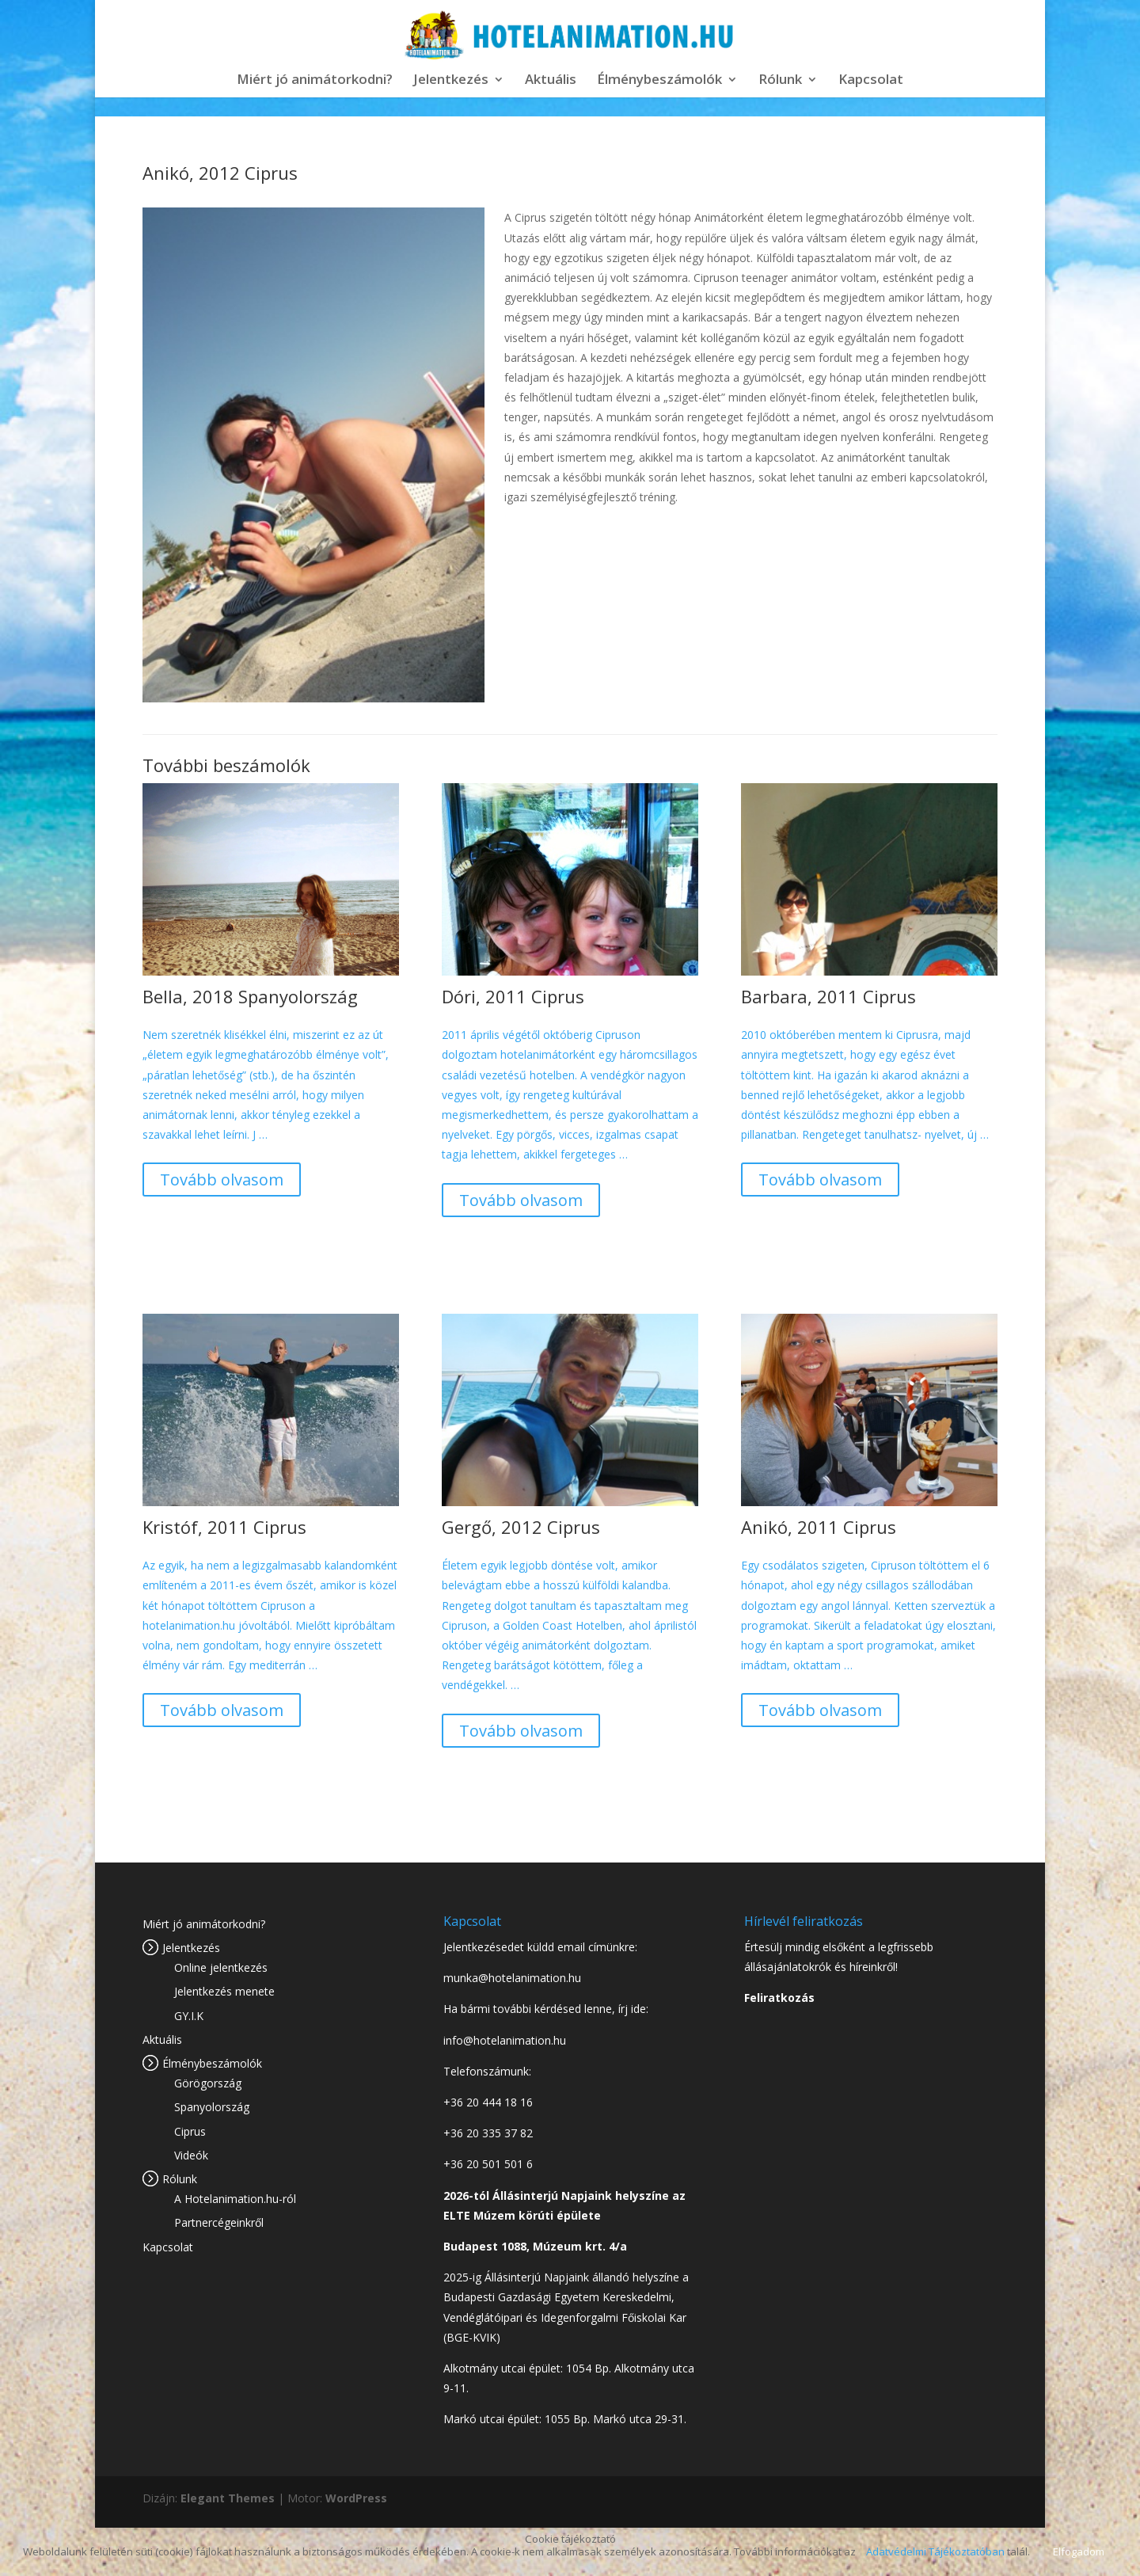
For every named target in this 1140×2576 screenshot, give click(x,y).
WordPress (356, 2498)
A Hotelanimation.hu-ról (235, 2198)
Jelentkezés (450, 81)
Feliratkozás (779, 1997)
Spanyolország (211, 2106)
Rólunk (780, 81)
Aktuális (550, 81)
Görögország (207, 2083)
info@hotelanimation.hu (504, 2040)
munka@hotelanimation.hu (512, 1977)
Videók (191, 2155)
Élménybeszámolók (659, 81)
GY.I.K (188, 2015)
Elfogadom (1078, 2551)
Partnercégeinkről (219, 2222)
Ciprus (190, 2131)
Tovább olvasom (221, 1179)
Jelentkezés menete (224, 1991)
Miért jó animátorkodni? (315, 81)
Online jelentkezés (221, 1967)
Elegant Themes (227, 2498)
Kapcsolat (870, 81)
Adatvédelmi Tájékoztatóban (935, 2551)
